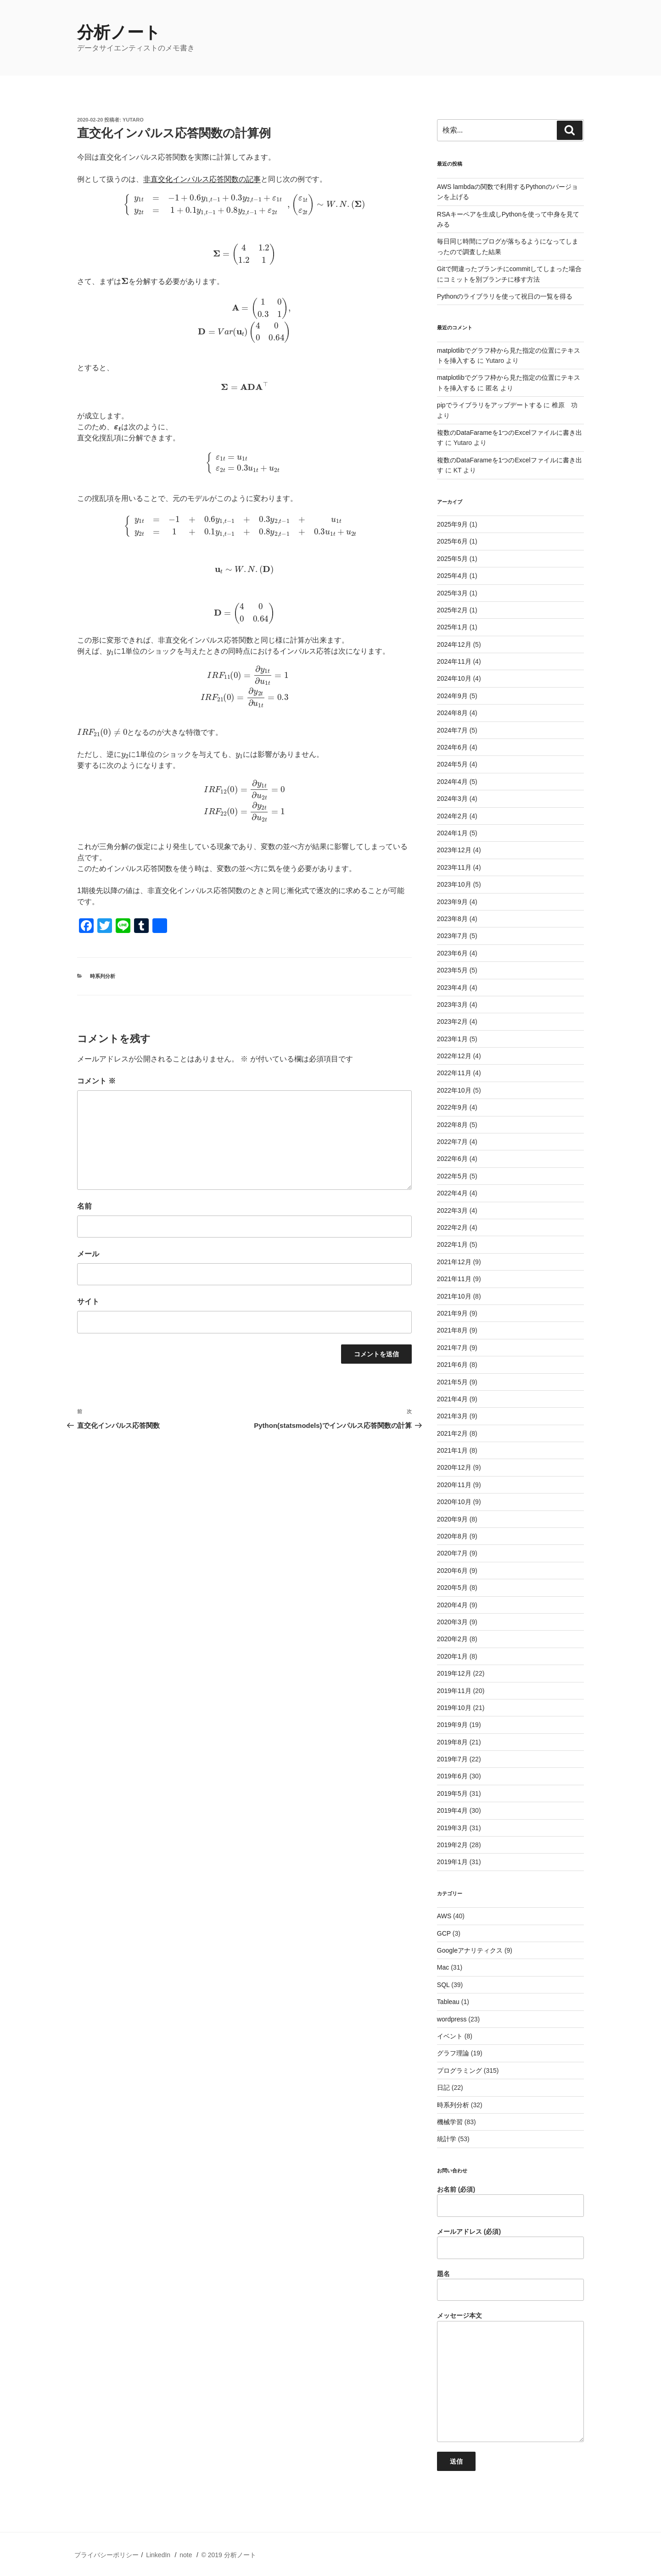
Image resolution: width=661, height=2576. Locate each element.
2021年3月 (452, 1416)
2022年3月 (452, 1210)
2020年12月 (454, 1467)
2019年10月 (454, 1707)
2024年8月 (452, 712)
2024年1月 (452, 833)
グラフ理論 (453, 2053)
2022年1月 (452, 1244)
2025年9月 (452, 524)
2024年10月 (454, 678)
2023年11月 (454, 867)
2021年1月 (452, 1450)
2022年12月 (454, 1056)
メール (88, 1254)
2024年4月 (452, 781)
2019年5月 (452, 1793)
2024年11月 (454, 661)
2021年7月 (452, 1347)
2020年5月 (452, 1587)
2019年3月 (452, 1828)
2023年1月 (452, 1039)
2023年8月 (452, 918)
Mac (443, 1967)
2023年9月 (452, 901)
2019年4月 (452, 1810)
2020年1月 (452, 1656)
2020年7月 (452, 1553)
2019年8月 (452, 1742)
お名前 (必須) (510, 2201)
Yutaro (133, 119)
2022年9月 (452, 1107)
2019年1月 (452, 1861)
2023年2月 (452, 1021)
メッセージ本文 (510, 2377)
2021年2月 (452, 1433)
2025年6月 (452, 541)
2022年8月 (452, 1124)
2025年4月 (452, 575)
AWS (444, 1916)
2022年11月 (454, 1073)
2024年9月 (452, 696)
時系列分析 (102, 976)
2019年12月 (454, 1673)
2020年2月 (452, 1639)
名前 (84, 1206)
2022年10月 (454, 1090)
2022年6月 (452, 1158)
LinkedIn (158, 2555)
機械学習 (450, 2122)
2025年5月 (452, 558)
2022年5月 (452, 1176)
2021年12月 (454, 1262)
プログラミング (459, 2070)
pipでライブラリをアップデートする (489, 405)
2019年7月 (452, 1759)
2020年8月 (452, 1536)
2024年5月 (452, 764)
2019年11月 (454, 1690)
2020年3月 (452, 1622)
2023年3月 (452, 1004)
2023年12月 (454, 850)
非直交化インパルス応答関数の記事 (202, 179)
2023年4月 (452, 987)
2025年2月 (452, 610)
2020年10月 (454, 1501)
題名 (510, 2285)
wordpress (452, 2019)
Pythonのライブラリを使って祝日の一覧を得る (505, 296)
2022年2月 (452, 1227)
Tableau (448, 2001)
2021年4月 (452, 1399)
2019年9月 (452, 1724)
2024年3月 (452, 798)
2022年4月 (452, 1193)
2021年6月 (452, 1364)
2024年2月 (452, 816)
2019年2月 (452, 1845)
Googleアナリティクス (470, 1950)
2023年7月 (452, 935)
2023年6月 (452, 953)
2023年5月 (452, 970)
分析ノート (119, 32)
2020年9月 (452, 1519)
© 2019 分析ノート (228, 2555)
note (185, 2555)
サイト (88, 1301)
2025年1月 (452, 627)
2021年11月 (454, 1278)
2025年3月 (452, 593)
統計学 (446, 2139)
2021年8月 (452, 1330)
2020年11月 (454, 1484)
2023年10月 (454, 884)
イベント (450, 2036)
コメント (96, 1081)
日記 (443, 2087)
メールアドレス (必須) (510, 2243)
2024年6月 (452, 747)
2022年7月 (452, 1141)
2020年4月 (452, 1605)
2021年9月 (452, 1313)
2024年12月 (454, 644)
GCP (444, 1933)
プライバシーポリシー (106, 2555)
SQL (443, 1984)
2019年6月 (452, 1776)
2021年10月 (454, 1296)
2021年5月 (452, 1382)
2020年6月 (452, 1570)
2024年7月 (452, 730)
